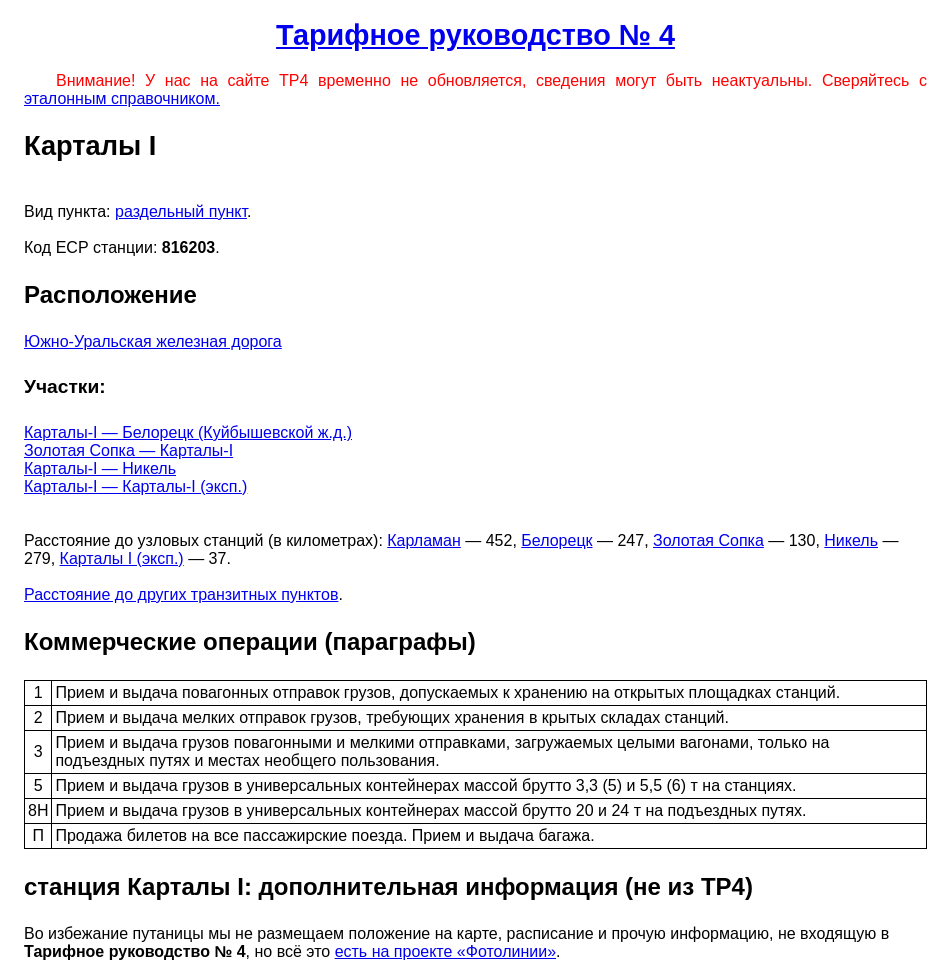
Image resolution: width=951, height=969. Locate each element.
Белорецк (556, 540)
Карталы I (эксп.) (122, 558)
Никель (851, 540)
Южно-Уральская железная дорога (153, 341)
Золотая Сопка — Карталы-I (128, 450)
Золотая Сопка (708, 540)
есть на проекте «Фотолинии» (445, 951)
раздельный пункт (181, 211)
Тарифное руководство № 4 (475, 35)
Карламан (424, 540)
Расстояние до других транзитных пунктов (181, 594)
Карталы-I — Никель (100, 468)
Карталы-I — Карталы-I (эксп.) (135, 486)
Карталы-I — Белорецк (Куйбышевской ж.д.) (188, 432)
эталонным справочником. (122, 98)
